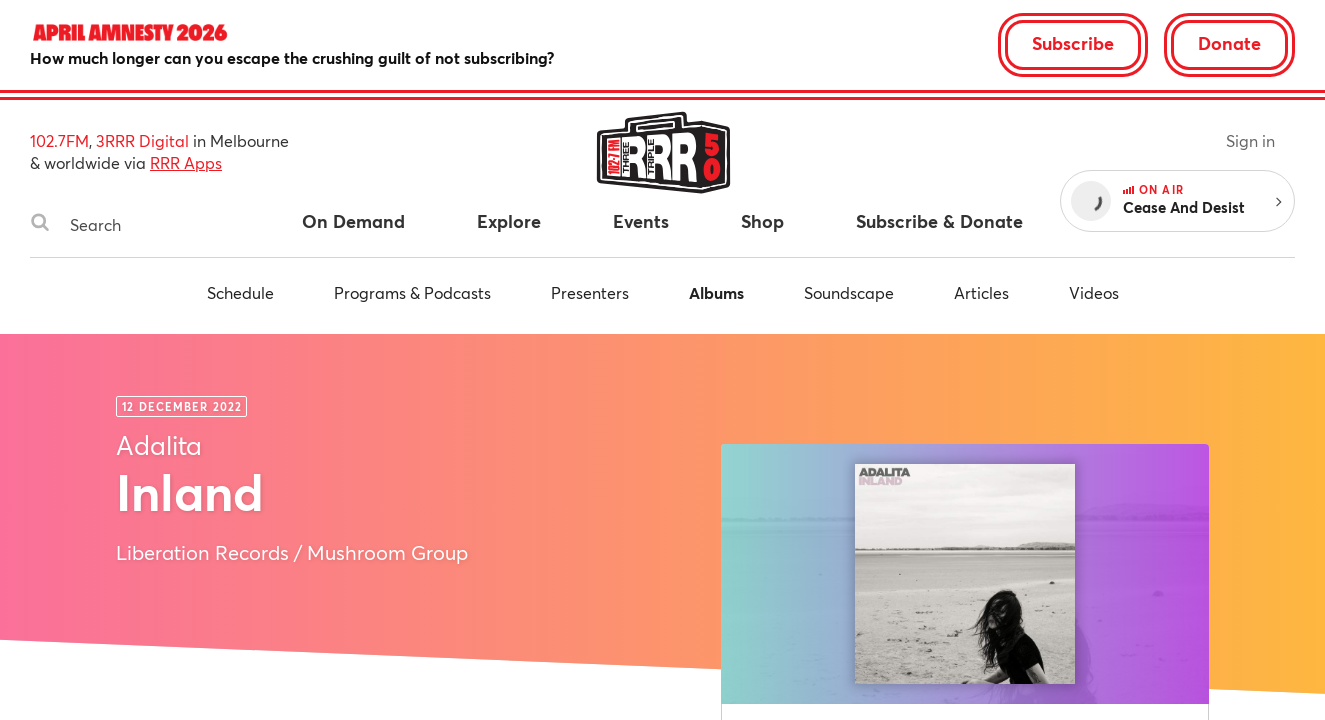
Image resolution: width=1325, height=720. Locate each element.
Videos (1094, 292)
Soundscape (849, 292)
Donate (1229, 43)
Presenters (590, 292)
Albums (716, 292)
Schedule (240, 292)
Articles (981, 292)
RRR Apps (186, 162)
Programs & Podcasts (412, 292)
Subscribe (1073, 43)
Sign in (1250, 140)
